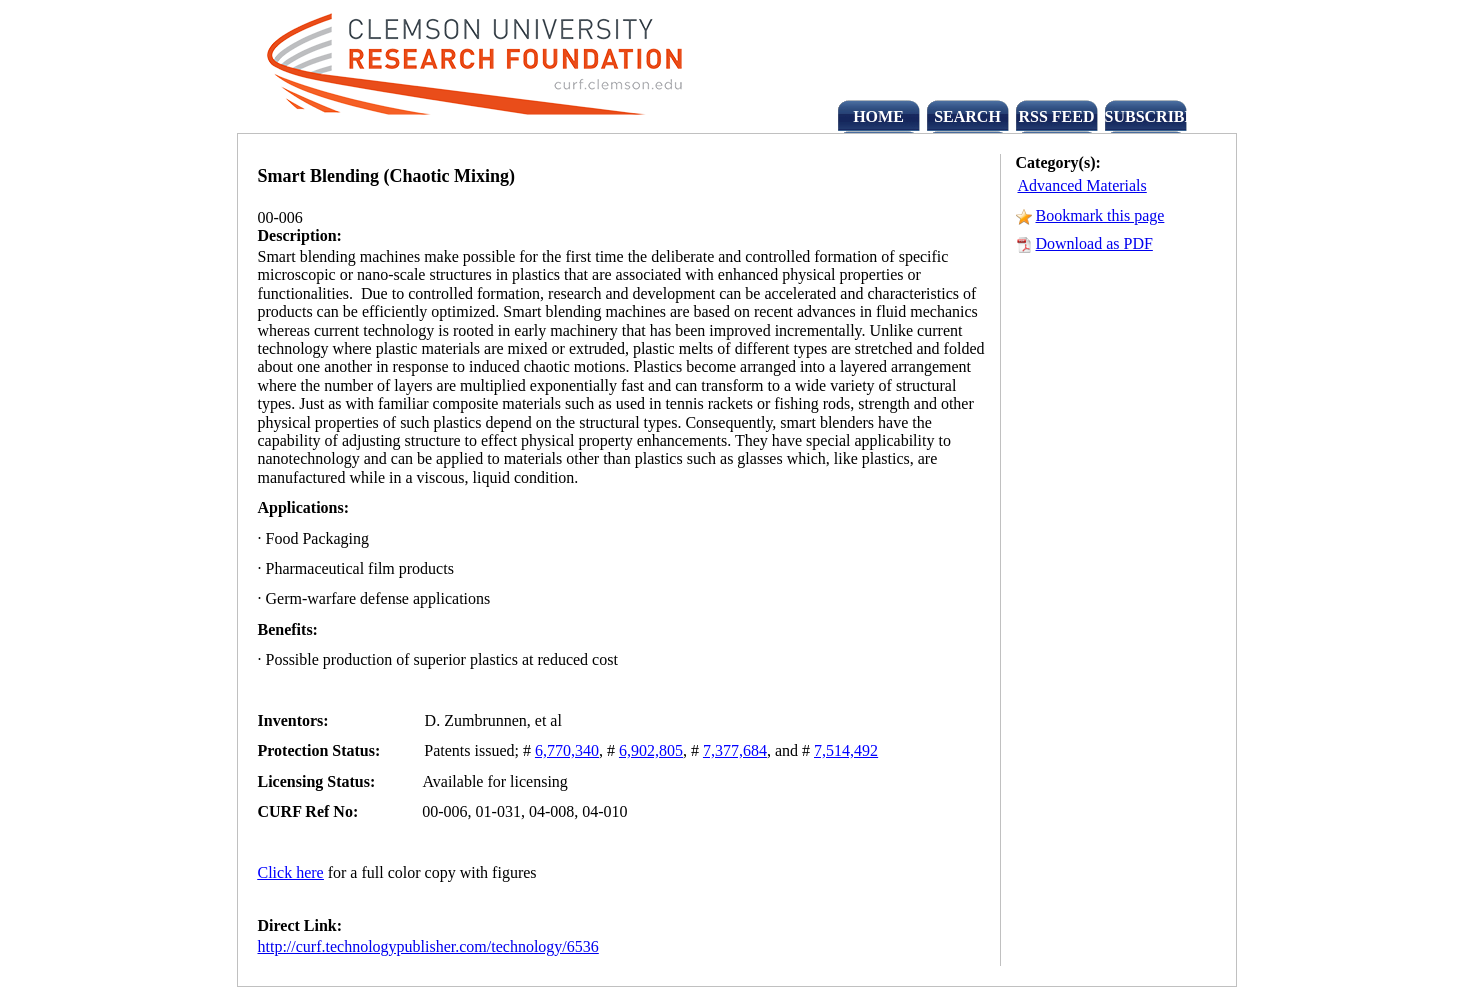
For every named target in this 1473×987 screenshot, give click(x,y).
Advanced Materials (1082, 185)
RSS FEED (1056, 116)
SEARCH (967, 116)
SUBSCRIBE (1146, 116)
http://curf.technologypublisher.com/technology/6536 (428, 946)
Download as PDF (1094, 243)
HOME (878, 116)
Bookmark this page (1100, 215)
